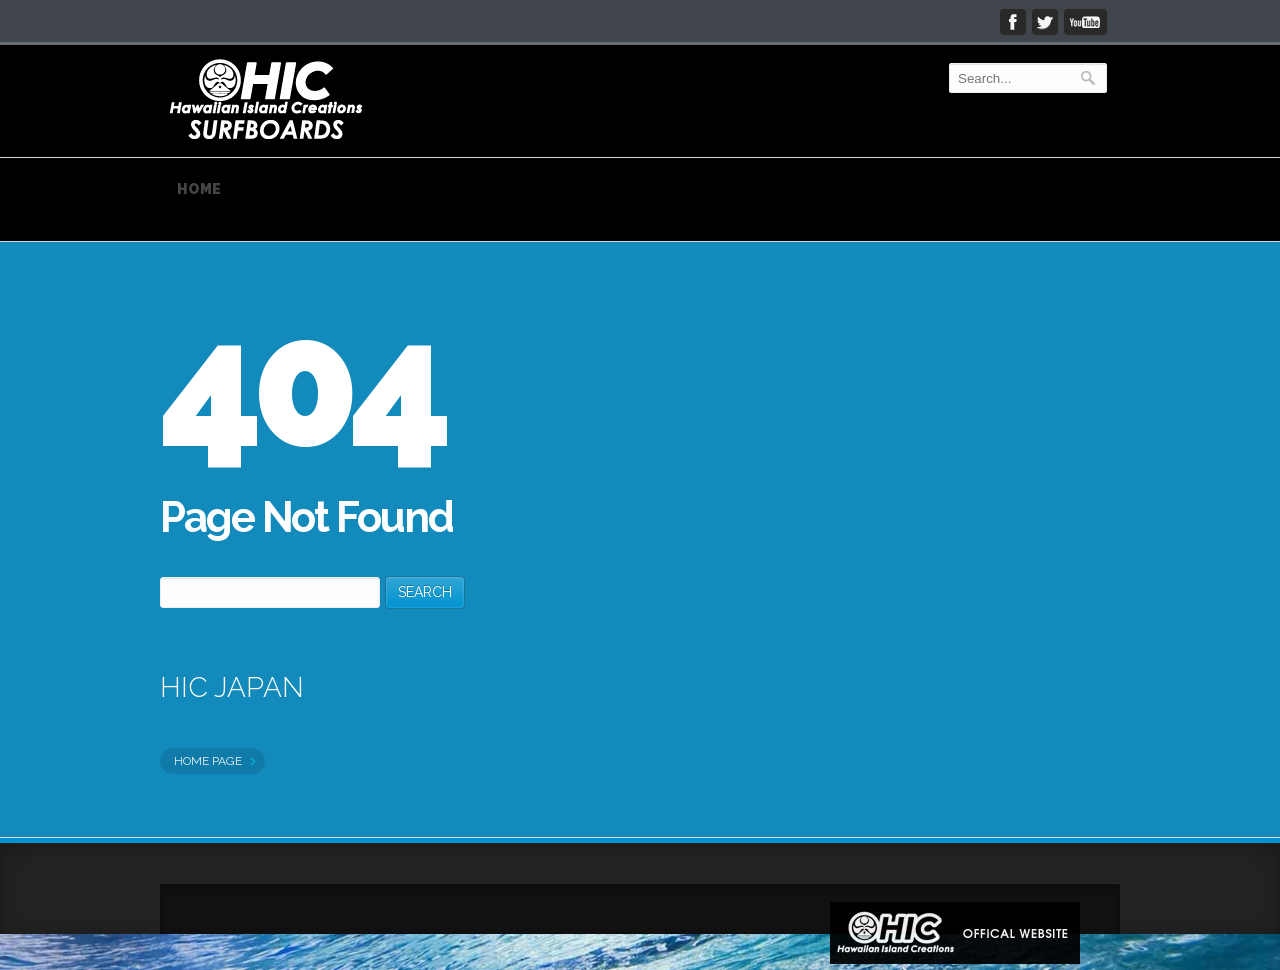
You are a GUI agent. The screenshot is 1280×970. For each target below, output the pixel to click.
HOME (199, 189)
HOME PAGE (209, 761)
